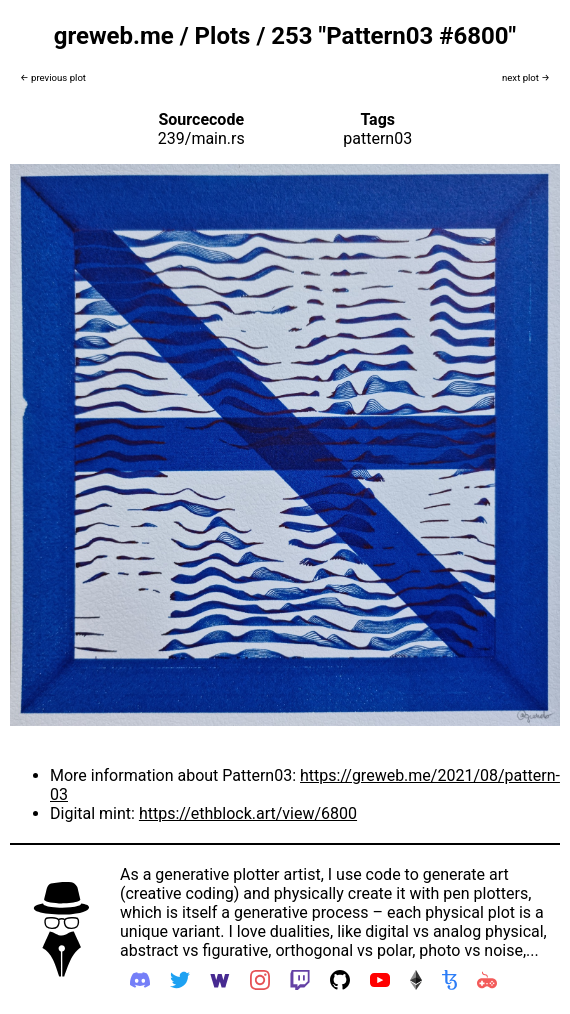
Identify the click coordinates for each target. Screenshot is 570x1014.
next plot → (526, 77)
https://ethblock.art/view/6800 (248, 813)
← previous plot (53, 77)
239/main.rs (201, 138)
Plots (223, 36)
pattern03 (377, 138)
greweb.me (114, 36)
